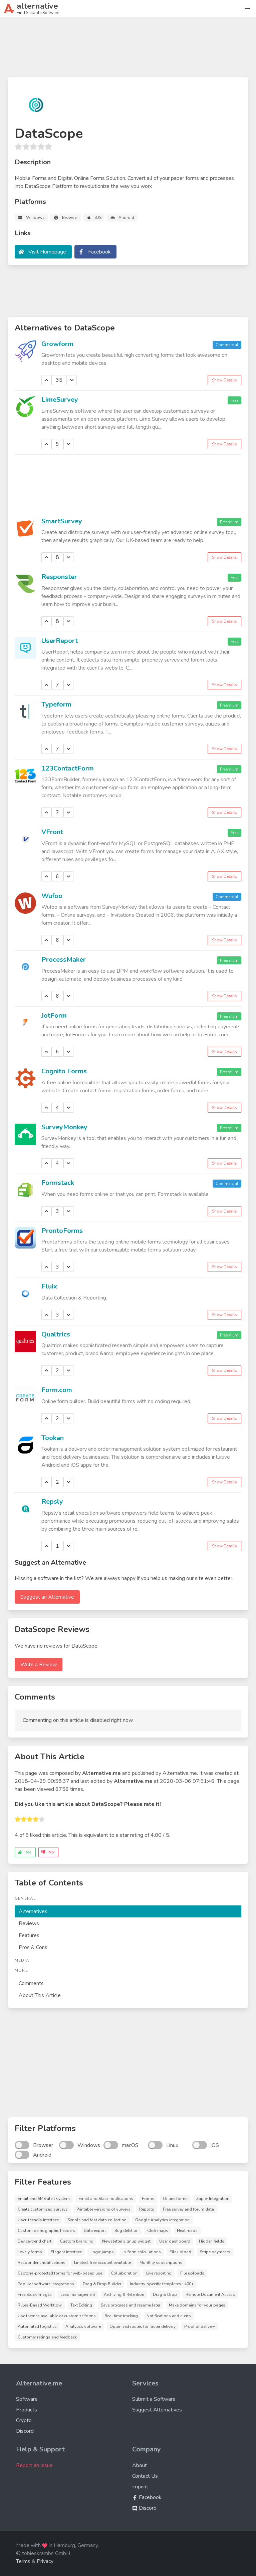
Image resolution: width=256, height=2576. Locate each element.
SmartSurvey (61, 521)
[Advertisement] (128, 50)
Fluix (49, 1286)
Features (29, 1935)
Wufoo (51, 895)
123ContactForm (67, 768)
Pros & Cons (33, 1947)
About (139, 2465)
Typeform (56, 704)
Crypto (24, 2420)
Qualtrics (55, 1334)
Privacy (45, 2561)
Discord (25, 2431)
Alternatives (33, 1911)
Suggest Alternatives (157, 2409)
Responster (59, 576)
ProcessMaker (63, 959)
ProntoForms (62, 1230)
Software (27, 2399)
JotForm (54, 1015)
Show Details (224, 380)
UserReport (59, 640)
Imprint (140, 2486)
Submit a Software (154, 2399)
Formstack (57, 1182)
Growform (57, 343)
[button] (247, 8)
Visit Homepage (47, 252)
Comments (31, 1983)
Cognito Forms (64, 1071)
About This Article (40, 1995)
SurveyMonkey (64, 1127)
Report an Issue (34, 2465)
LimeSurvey (59, 399)
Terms (23, 2561)
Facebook (99, 252)
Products (26, 2409)
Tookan (52, 1437)
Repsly (52, 1501)
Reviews (29, 1923)
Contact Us (145, 2476)
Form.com (56, 1389)
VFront (52, 831)
